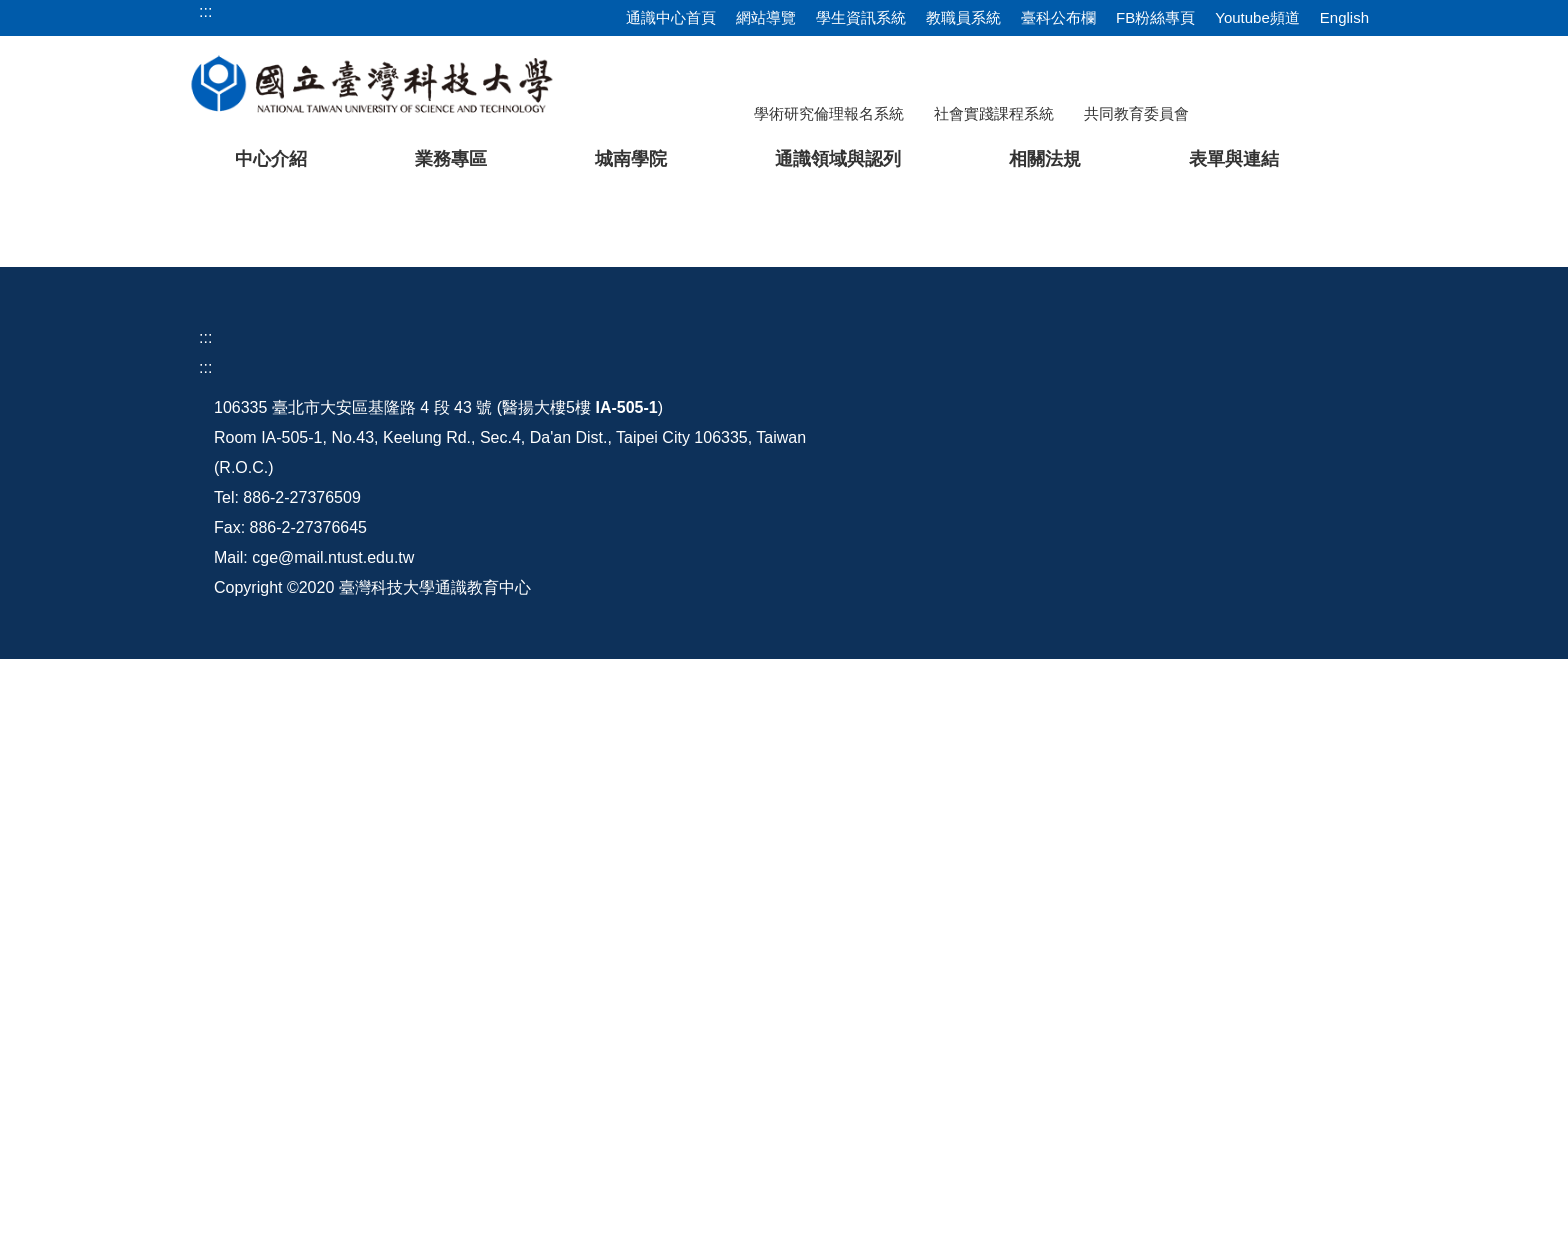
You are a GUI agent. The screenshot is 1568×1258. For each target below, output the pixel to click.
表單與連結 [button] (1234, 159)
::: (205, 828)
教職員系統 (963, 17)
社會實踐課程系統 (994, 113)
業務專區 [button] (451, 159)
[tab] (1083, 669)
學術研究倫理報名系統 (829, 113)
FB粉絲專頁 (1155, 17)
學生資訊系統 (861, 17)
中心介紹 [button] (271, 159)
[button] (47, 436)
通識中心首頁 (671, 17)
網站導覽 (766, 17)
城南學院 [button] (631, 159)
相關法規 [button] (1045, 159)
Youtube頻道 (1257, 17)
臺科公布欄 (1058, 17)
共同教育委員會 (1136, 113)
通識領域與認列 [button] (838, 159)
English (1344, 17)
